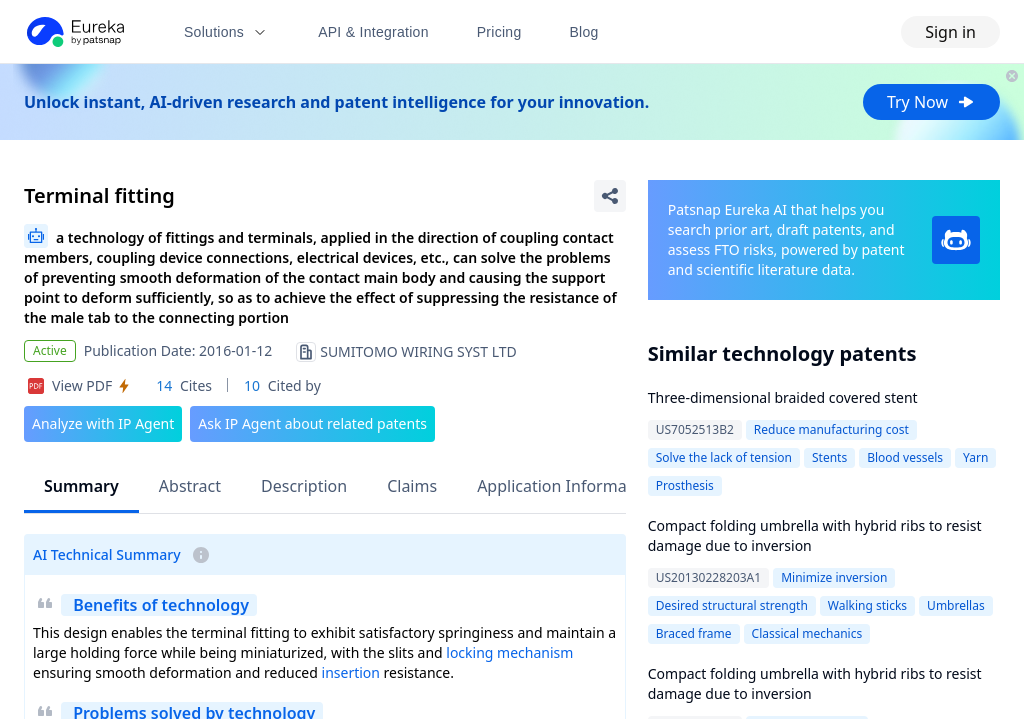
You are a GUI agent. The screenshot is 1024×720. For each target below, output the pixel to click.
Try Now (931, 102)
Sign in (950, 32)
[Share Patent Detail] (610, 196)
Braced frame (694, 633)
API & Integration (373, 32)
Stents (829, 457)
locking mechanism (509, 652)
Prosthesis (685, 485)
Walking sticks (867, 605)
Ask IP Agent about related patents (312, 423)
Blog (584, 32)
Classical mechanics (807, 633)
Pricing (499, 32)
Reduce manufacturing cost (831, 429)
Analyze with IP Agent (103, 423)
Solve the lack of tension (724, 457)
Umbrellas (956, 605)
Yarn (975, 457)
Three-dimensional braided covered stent (783, 397)
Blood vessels (905, 457)
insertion (351, 672)
